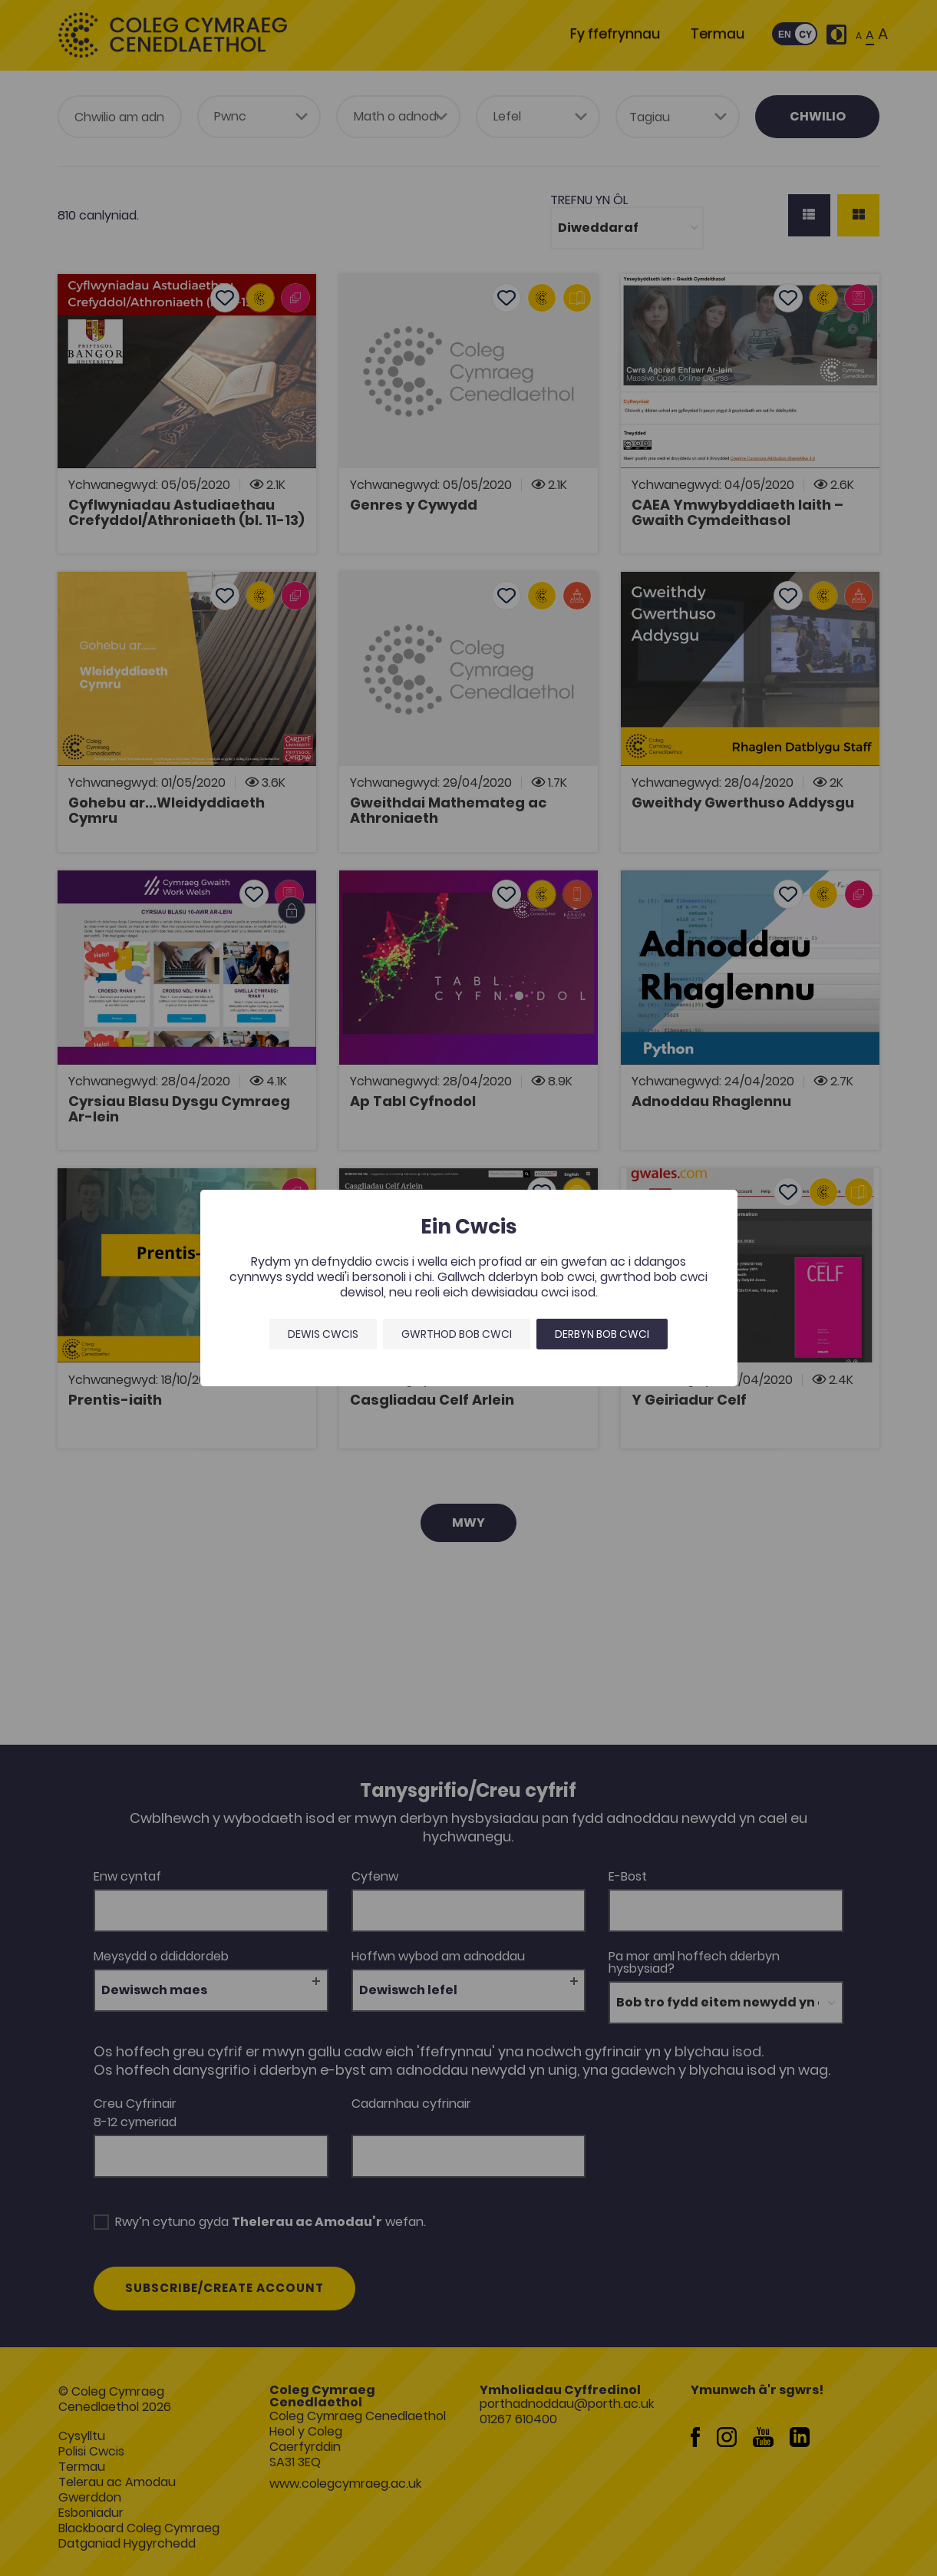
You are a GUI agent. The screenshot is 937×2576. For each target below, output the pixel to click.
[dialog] (468, 1288)
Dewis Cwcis (323, 1334)
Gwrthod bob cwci (456, 1334)
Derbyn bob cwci (602, 1334)
